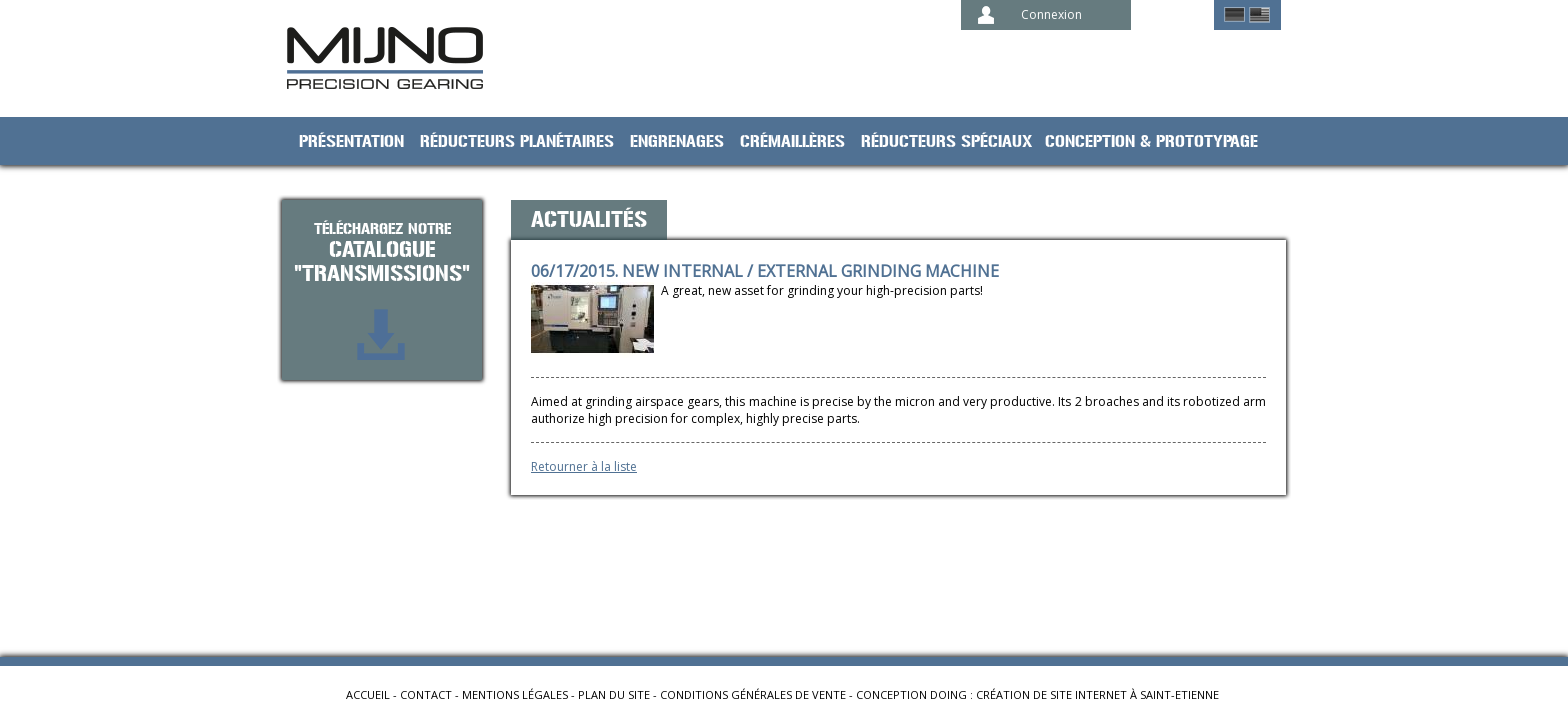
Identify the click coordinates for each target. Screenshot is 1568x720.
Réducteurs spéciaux (947, 142)
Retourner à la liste (584, 466)
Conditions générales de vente (753, 694)
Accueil (368, 694)
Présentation (351, 142)
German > (1234, 15)
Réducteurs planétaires (517, 142)
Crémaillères (792, 142)
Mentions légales (515, 694)
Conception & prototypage (1151, 142)
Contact (426, 694)
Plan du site (614, 694)
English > (1259, 15)
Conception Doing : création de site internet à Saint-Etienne (1037, 694)
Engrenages (677, 142)
